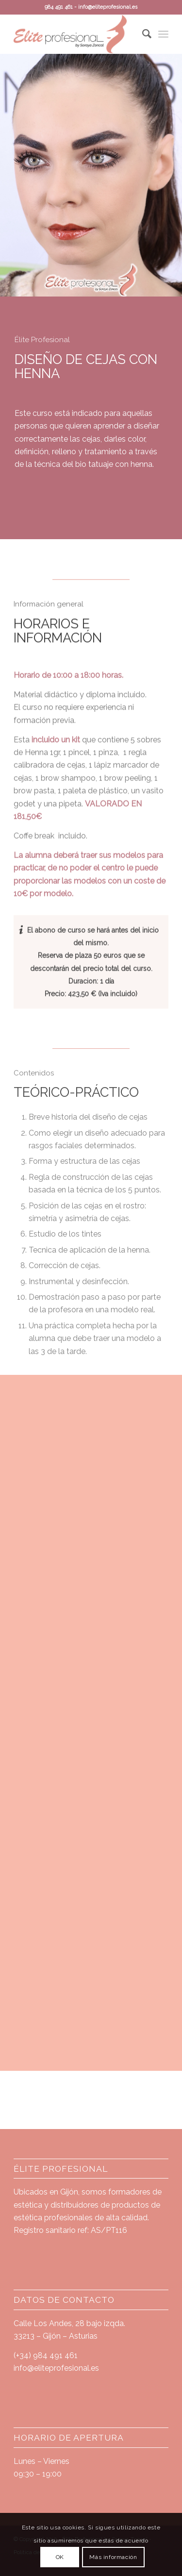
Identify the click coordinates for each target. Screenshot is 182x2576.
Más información (113, 2557)
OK (60, 2557)
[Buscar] (141, 34)
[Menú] (163, 34)
